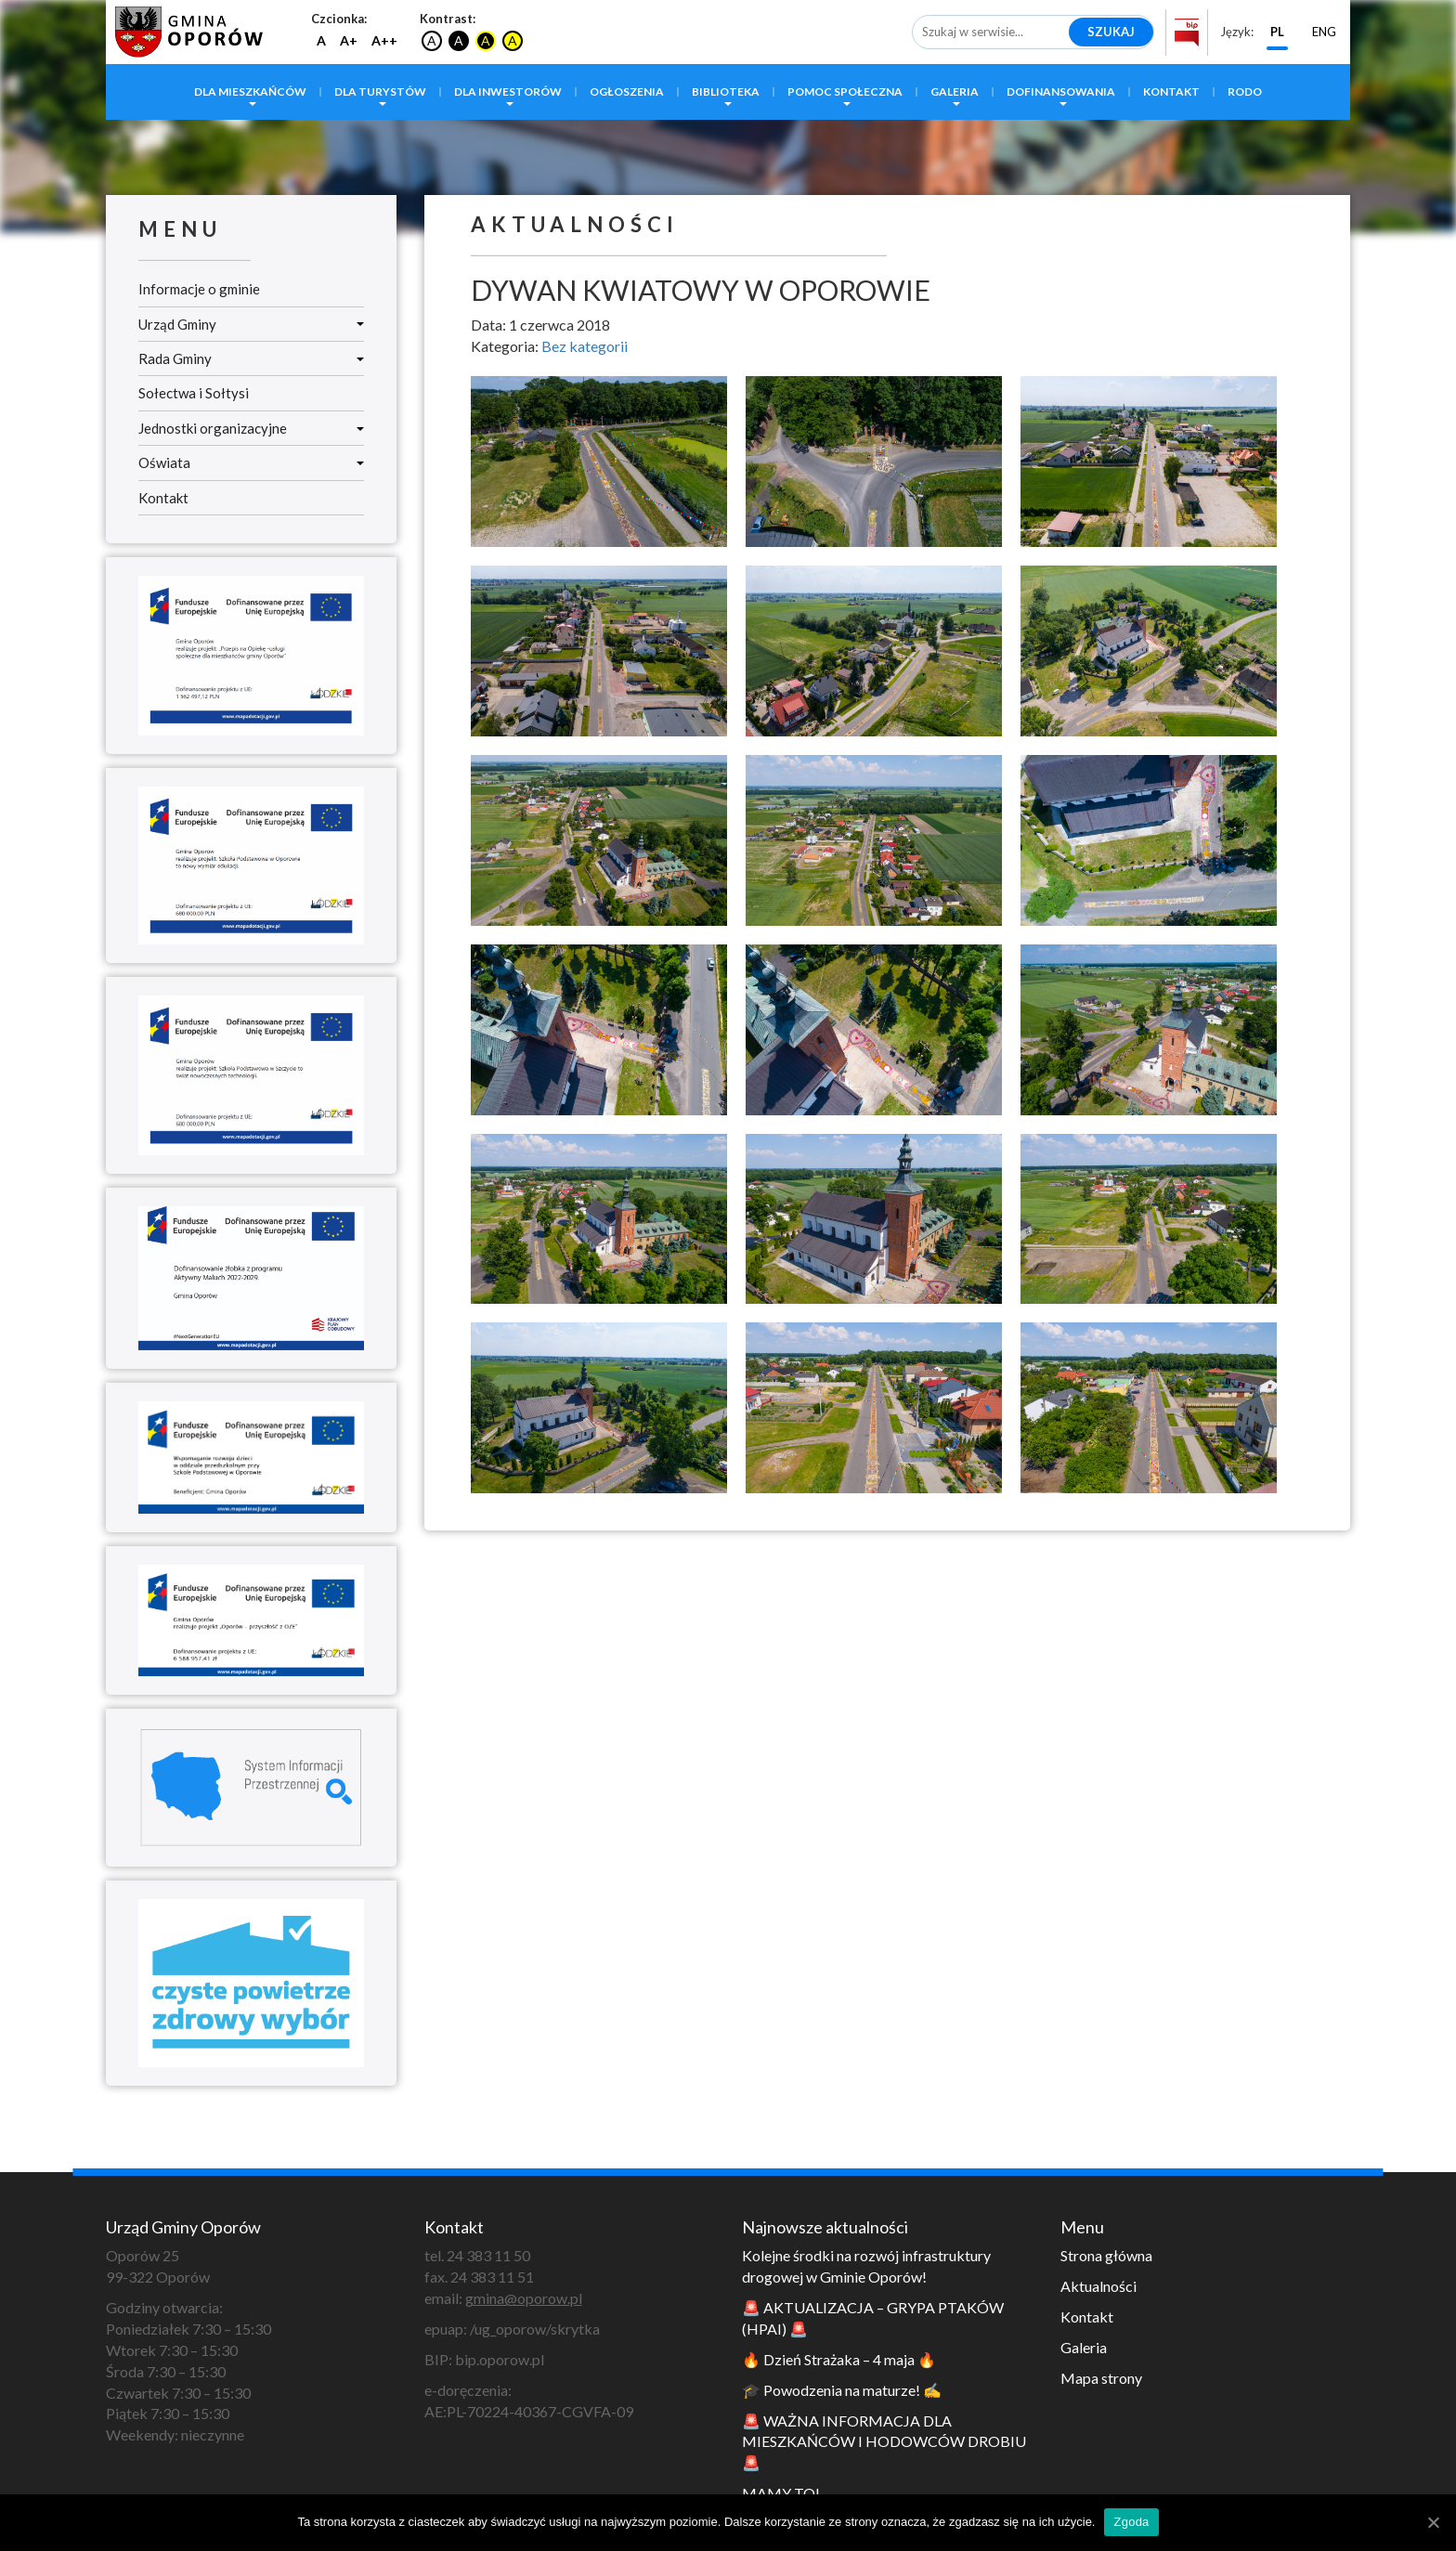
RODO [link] (1245, 91)
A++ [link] (384, 40)
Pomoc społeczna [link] (845, 91)
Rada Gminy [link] (251, 358)
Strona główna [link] (1106, 2255)
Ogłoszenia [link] (627, 91)
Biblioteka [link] (726, 91)
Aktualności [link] (1098, 2286)
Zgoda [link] (1131, 2522)
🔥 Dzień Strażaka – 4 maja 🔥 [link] (839, 2359)
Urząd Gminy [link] (251, 324)
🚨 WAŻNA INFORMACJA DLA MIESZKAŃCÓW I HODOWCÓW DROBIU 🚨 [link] (884, 2442)
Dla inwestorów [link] (508, 91)
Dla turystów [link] (380, 91)
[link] (185, 29)
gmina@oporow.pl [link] (523, 2298)
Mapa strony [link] (1101, 2378)
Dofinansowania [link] (1061, 91)
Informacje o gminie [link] (199, 288)
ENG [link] (1324, 31)
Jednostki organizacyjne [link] (251, 428)
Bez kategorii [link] (584, 346)
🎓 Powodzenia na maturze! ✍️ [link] (842, 2390)
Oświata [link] (251, 462)
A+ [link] (349, 40)
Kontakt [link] (1171, 91)
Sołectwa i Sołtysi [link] (193, 392)
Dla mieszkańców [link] (250, 91)
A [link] (321, 40)
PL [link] (1277, 31)
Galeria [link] (954, 91)
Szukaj (1111, 31)
